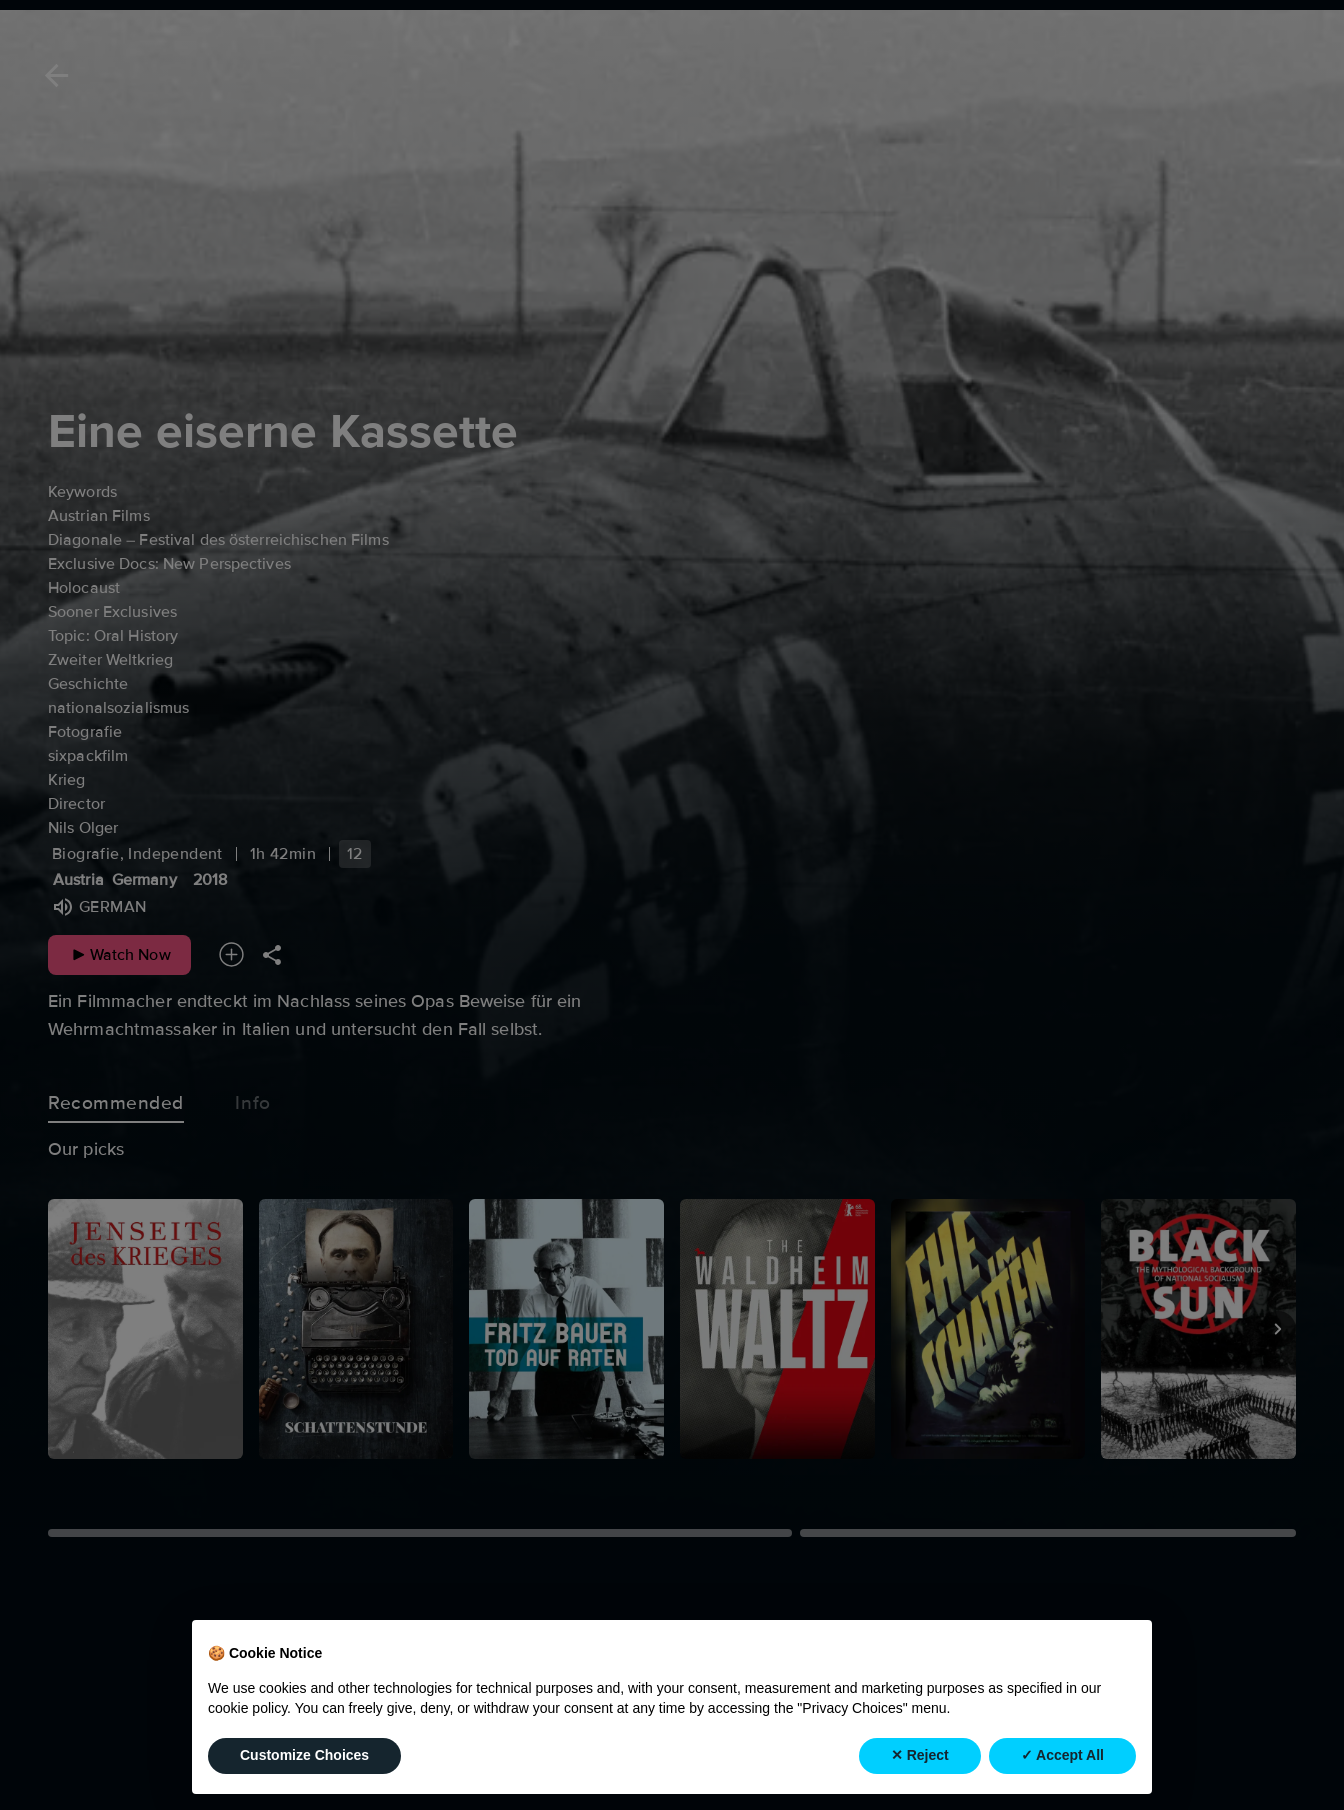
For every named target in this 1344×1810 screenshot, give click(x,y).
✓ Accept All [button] (1062, 1770)
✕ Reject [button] (920, 1770)
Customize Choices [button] (304, 1770)
